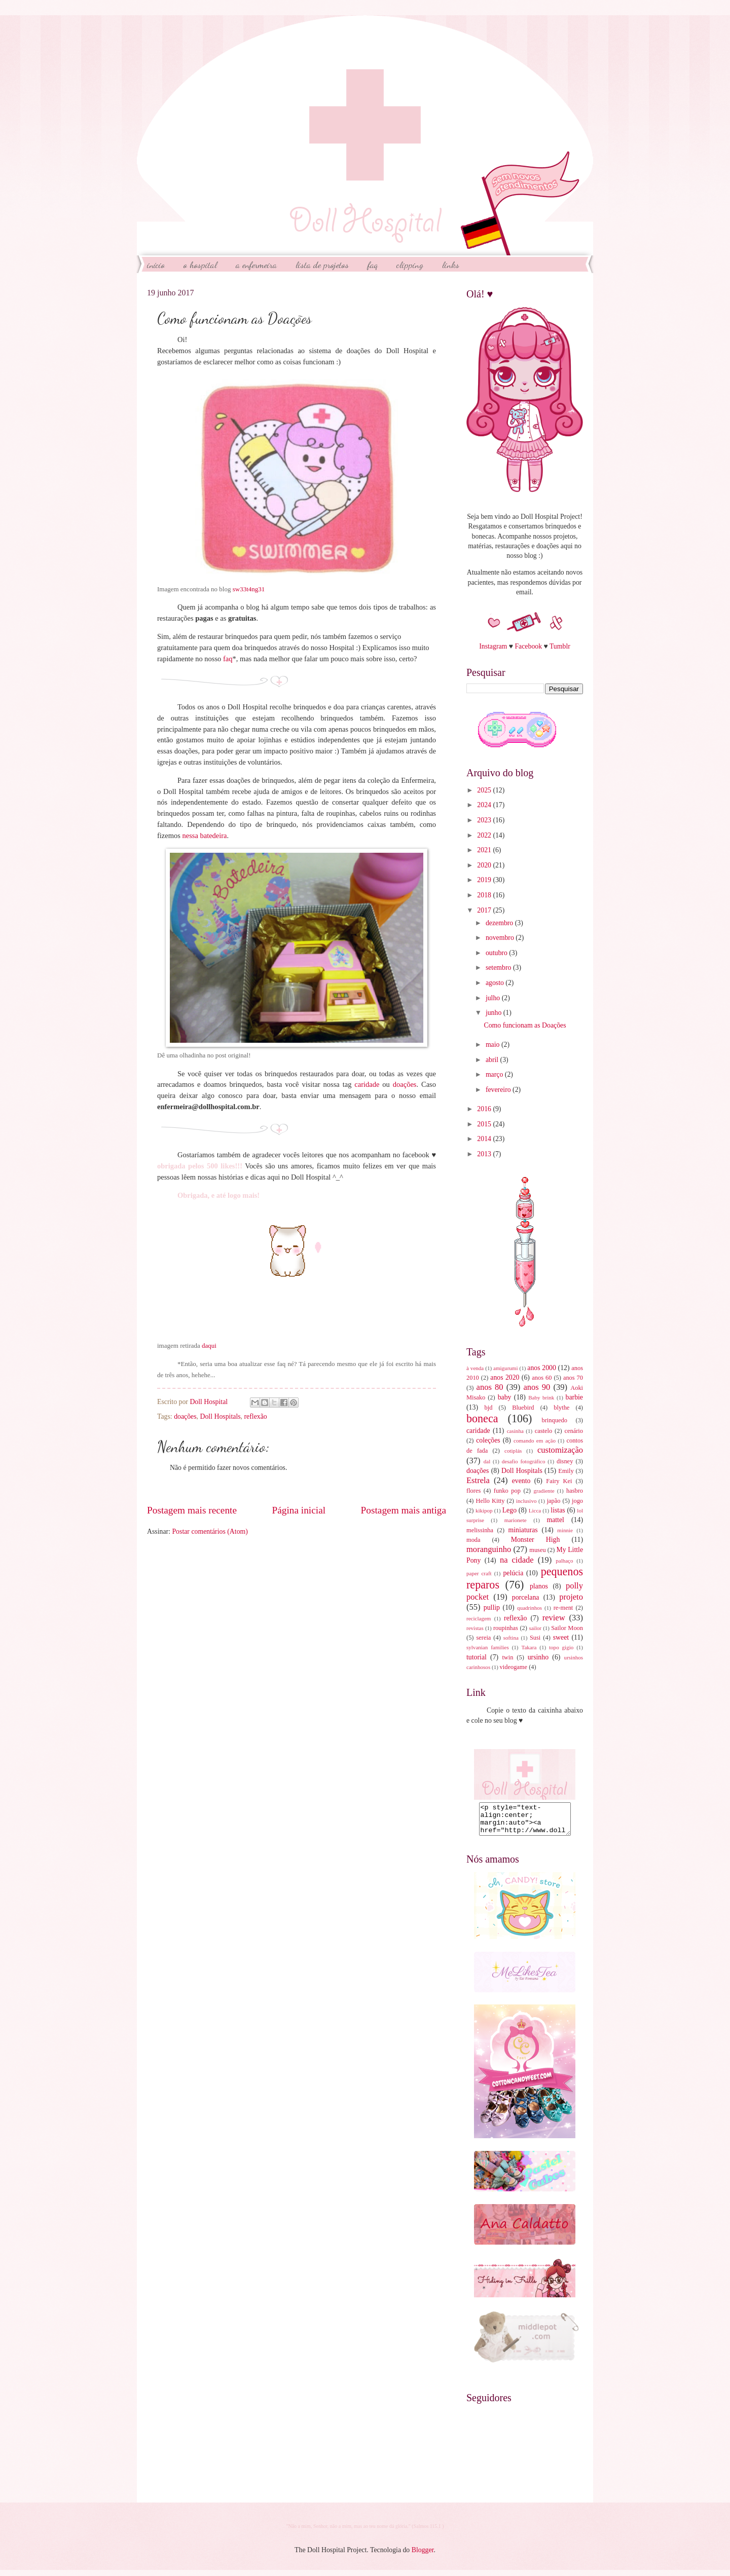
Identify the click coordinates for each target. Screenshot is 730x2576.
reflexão (255, 1416)
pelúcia (513, 1573)
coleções (488, 1440)
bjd (489, 1407)
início (156, 264)
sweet (561, 1637)
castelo (543, 1430)
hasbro (574, 1490)
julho (494, 998)
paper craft (479, 1573)
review (553, 1617)
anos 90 (536, 1387)
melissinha (479, 1530)
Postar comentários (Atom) (209, 1531)
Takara (528, 1647)
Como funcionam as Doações (525, 1025)
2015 (485, 1124)
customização (560, 1450)
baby (505, 1397)
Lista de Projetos (322, 264)
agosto (495, 983)
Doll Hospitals (220, 1416)
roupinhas (505, 1628)
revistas (475, 1628)
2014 (485, 1139)
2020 (485, 865)
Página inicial (298, 1510)
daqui (209, 1345)
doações (405, 1084)
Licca (535, 1510)
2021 (485, 850)
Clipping (409, 264)
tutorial (476, 1657)
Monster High (535, 1539)
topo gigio (561, 1647)
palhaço (564, 1561)
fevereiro (499, 1089)
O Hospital (200, 264)
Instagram (493, 646)
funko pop (507, 1490)
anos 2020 (504, 1377)
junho (494, 1012)
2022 (485, 835)
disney (565, 1461)
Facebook (528, 646)
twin (507, 1657)
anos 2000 (541, 1368)
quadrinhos (529, 1608)
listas (558, 1510)
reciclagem (478, 1618)
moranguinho (488, 1549)
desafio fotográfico (523, 1461)
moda (473, 1539)
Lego (509, 1510)
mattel (555, 1520)
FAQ (373, 264)
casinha (515, 1431)
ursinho (538, 1657)
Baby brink (541, 1397)
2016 (485, 1109)
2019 (485, 880)
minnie (565, 1530)
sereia (483, 1637)
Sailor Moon (567, 1628)
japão (554, 1500)
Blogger (423, 2556)
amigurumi (505, 1368)
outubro (497, 953)
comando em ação (535, 1440)
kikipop (484, 1510)
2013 (485, 1154)
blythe (561, 1407)
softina (511, 1638)
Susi (535, 1637)
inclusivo (526, 1501)
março (495, 1074)
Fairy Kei (559, 1481)
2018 (485, 895)
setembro (499, 967)
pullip (492, 1607)
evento (521, 1481)
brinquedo (554, 1420)
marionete (515, 1520)
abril (493, 1060)
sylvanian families (487, 1647)
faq (228, 659)
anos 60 (542, 1377)
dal (487, 1461)
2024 (485, 805)
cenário (573, 1430)
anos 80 (490, 1387)
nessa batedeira (204, 835)
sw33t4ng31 (249, 589)
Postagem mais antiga (403, 1510)
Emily (565, 1470)
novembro (501, 937)
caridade (366, 1084)
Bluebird (523, 1407)
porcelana (525, 1597)
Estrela (478, 1480)
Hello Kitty (490, 1500)
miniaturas (522, 1530)
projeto (571, 1597)
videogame (513, 1667)
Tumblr (560, 646)
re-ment (563, 1607)
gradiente (544, 1491)
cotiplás (513, 1451)
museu (537, 1550)
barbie (574, 1397)
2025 (485, 790)
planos (539, 1586)
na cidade (517, 1560)
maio (493, 1044)
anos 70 (573, 1377)
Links (450, 264)
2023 (485, 820)
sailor (535, 1628)
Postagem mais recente (192, 1510)
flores (473, 1490)
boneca (482, 1418)
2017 (485, 910)
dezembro (500, 923)
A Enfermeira (256, 264)
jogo (577, 1500)
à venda (475, 1368)
